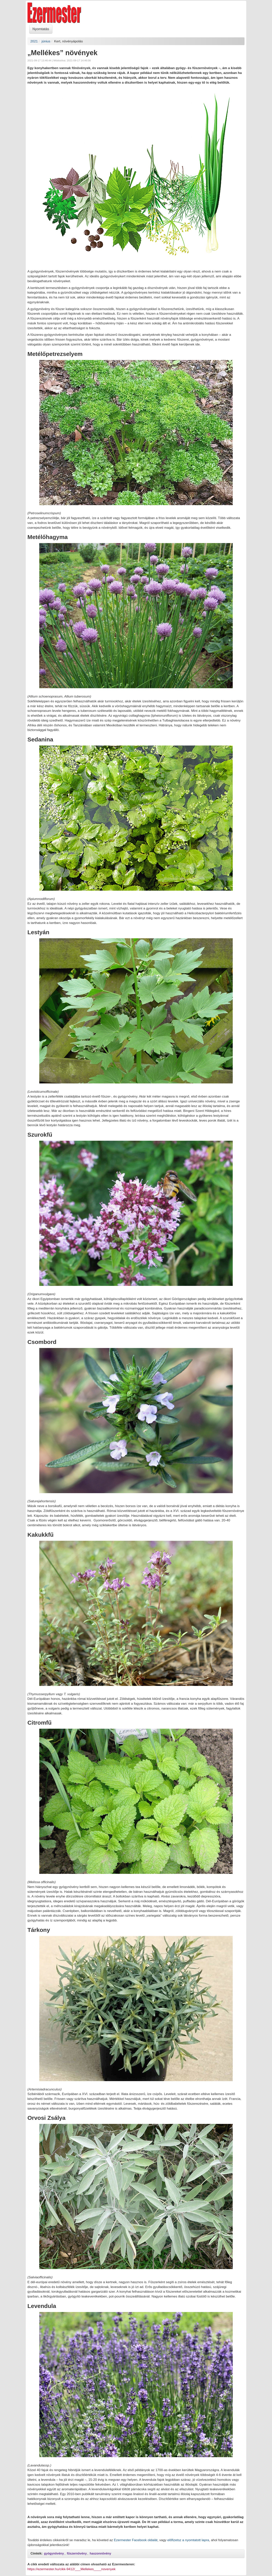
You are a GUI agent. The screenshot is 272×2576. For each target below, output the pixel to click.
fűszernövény (77, 2553)
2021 (34, 41)
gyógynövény (54, 2553)
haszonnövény (100, 2553)
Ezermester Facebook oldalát (135, 2540)
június (46, 41)
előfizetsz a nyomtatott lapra (188, 2540)
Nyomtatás (41, 29)
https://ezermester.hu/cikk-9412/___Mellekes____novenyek (71, 2569)
